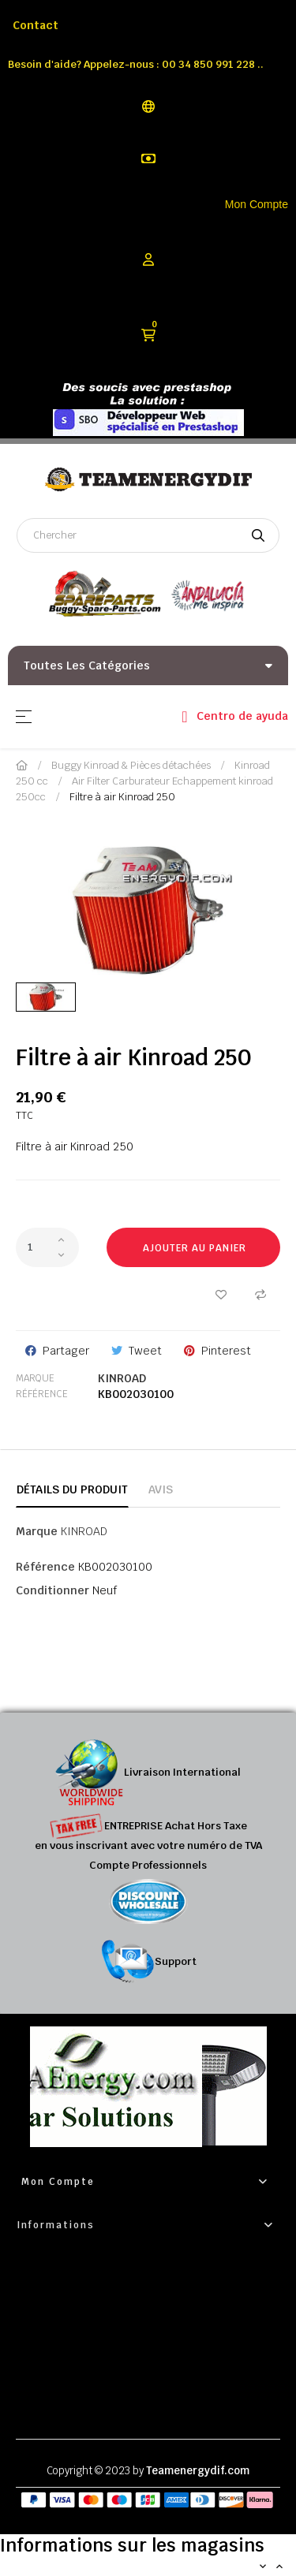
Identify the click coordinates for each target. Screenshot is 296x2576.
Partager (66, 1351)
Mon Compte (256, 204)
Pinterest (226, 1351)
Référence (42, 1394)
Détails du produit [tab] (72, 1489)
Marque (35, 1378)
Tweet (145, 1351)
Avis (160, 1489)
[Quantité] (47, 1247)
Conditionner (52, 1590)
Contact (35, 25)
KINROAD (122, 1378)
